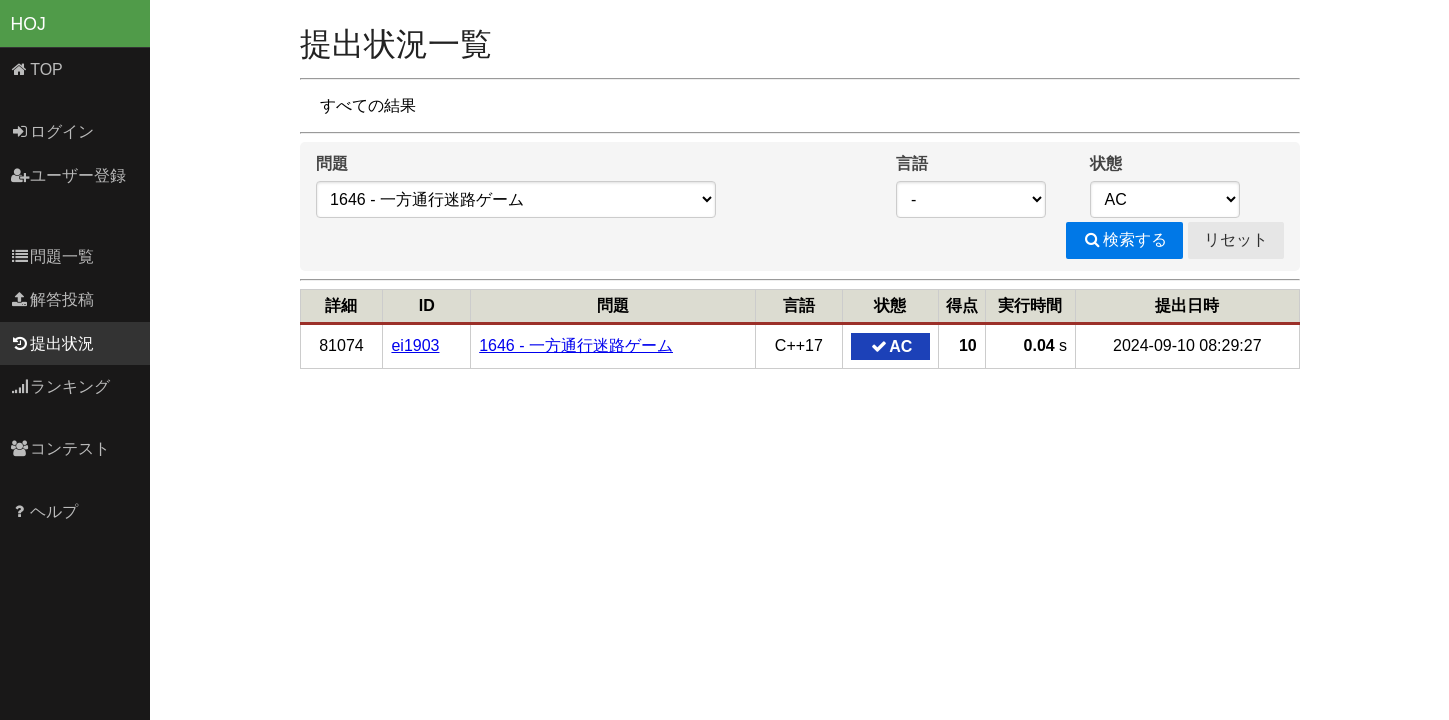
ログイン (52, 131)
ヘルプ (44, 511)
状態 (1106, 163)
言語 (912, 163)
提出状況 (52, 343)
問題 (332, 163)
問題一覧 (52, 256)
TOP (36, 69)
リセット (1236, 239)
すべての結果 (368, 105)
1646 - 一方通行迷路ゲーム (576, 345)
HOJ (28, 24)
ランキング (60, 386)
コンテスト (60, 448)
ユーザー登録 (68, 175)
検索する (1124, 239)
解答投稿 (52, 299)
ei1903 (415, 345)
